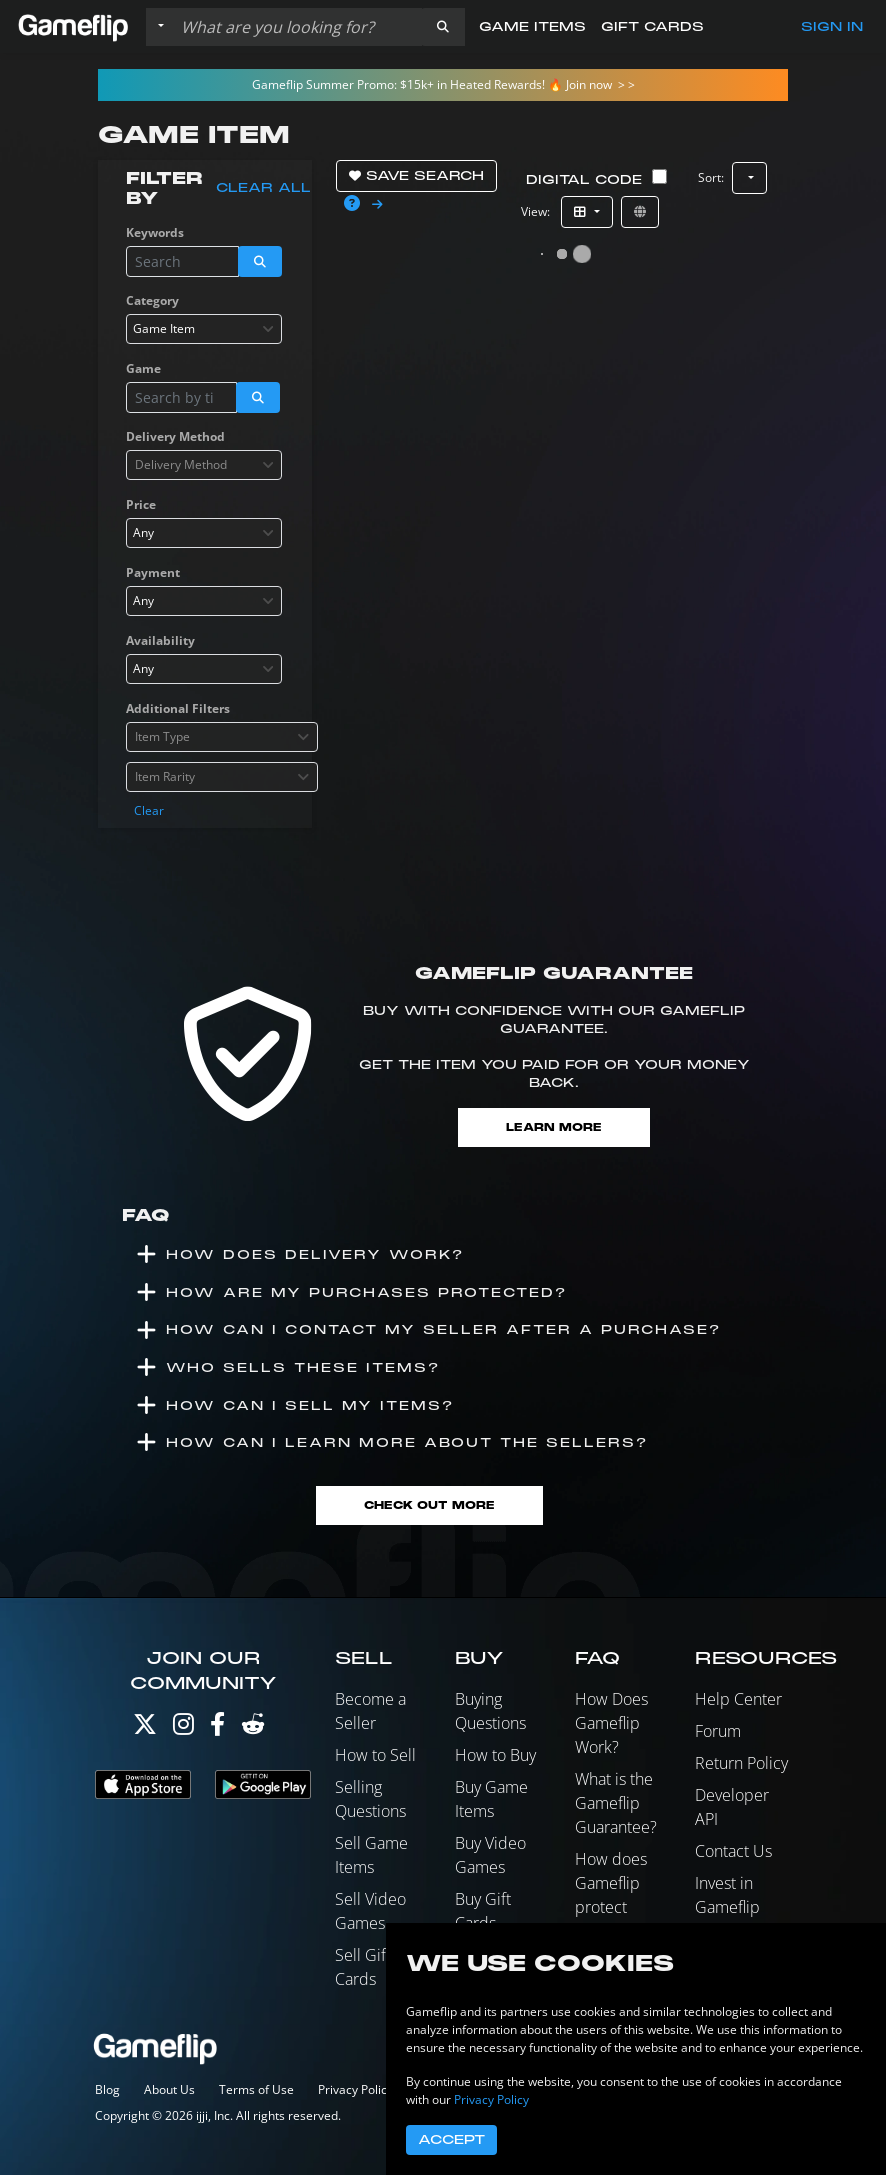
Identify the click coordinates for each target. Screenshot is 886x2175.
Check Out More (429, 1505)
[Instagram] (183, 1728)
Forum (718, 1731)
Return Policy (741, 1763)
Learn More (554, 1127)
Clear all (263, 188)
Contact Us (733, 1851)
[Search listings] (297, 27)
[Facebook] (217, 1728)
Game (143, 368)
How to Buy (495, 1755)
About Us (169, 2089)
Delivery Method (175, 436)
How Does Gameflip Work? (611, 1723)
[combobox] (204, 329)
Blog (107, 2089)
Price (141, 504)
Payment (153, 572)
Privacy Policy (355, 2089)
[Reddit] (253, 1728)
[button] (443, 27)
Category (152, 300)
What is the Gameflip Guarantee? (616, 1803)
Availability (160, 640)
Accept (451, 2140)
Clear (149, 810)
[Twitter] (145, 1728)
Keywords (155, 232)
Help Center (738, 1699)
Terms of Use (256, 2089)
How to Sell (375, 1755)
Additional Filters (178, 708)
